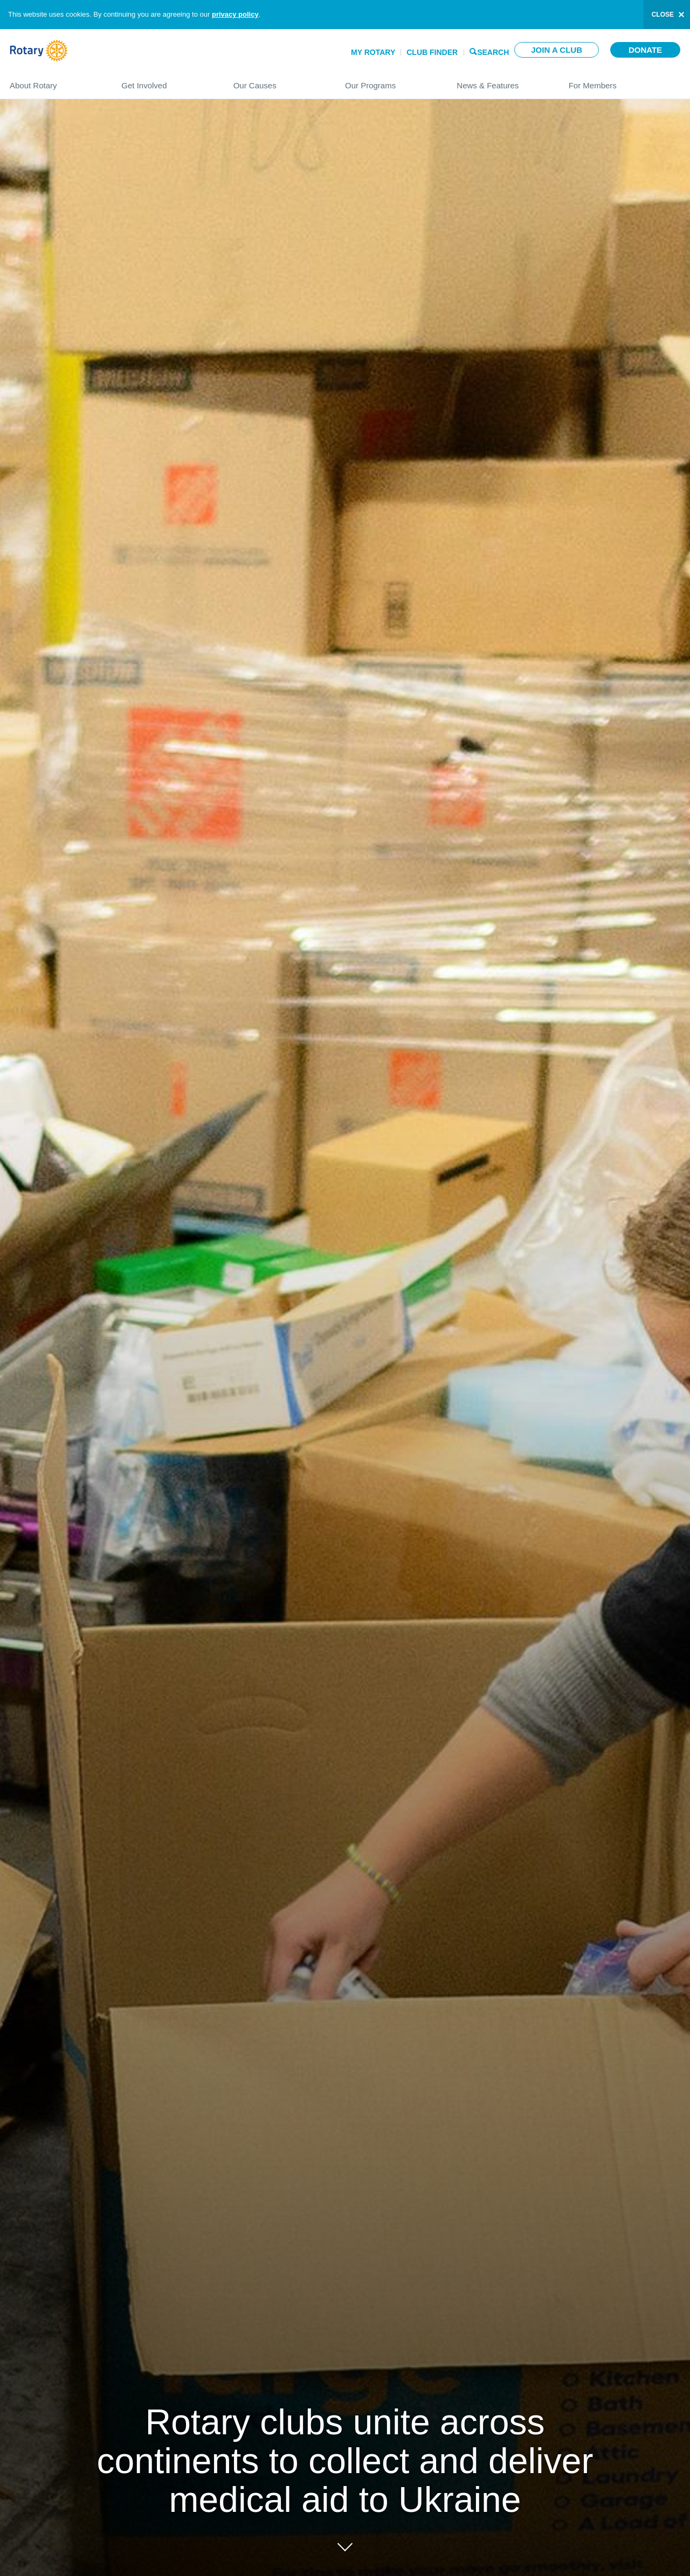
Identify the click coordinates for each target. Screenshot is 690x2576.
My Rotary (373, 52)
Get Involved (166, 81)
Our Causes (278, 81)
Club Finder (432, 52)
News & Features (502, 81)
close (663, 14)
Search (493, 51)
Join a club (556, 49)
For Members (624, 81)
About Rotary (55, 81)
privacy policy (235, 14)
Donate (645, 49)
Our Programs (390, 81)
